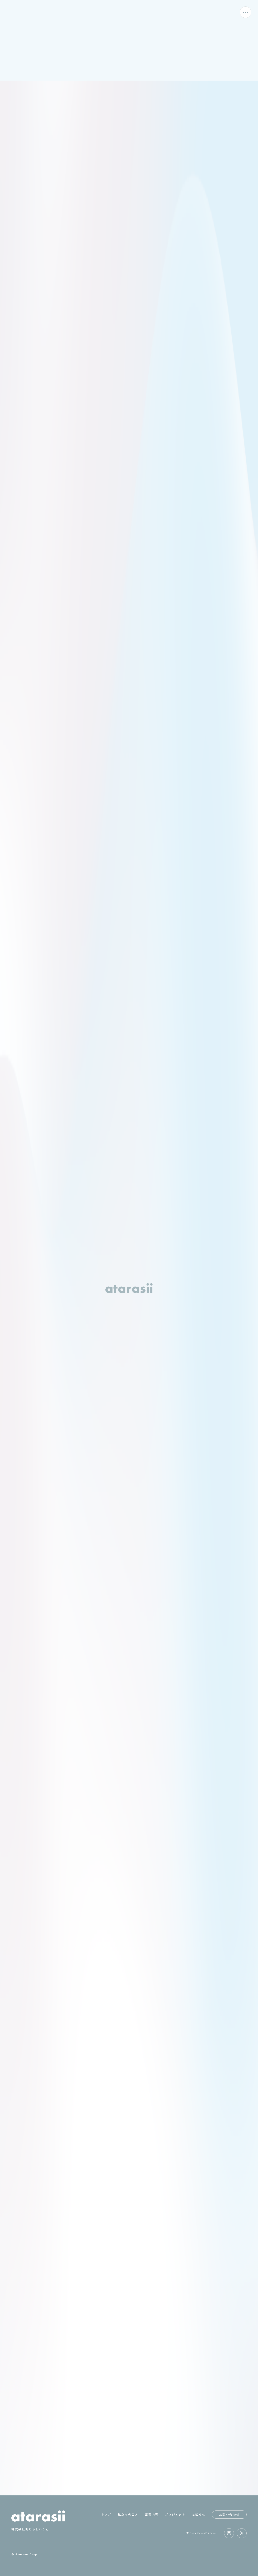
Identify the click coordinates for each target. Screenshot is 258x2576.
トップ (106, 2514)
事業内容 (151, 2514)
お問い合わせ (229, 2514)
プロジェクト (175, 2514)
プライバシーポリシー (201, 2533)
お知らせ (198, 2514)
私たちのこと (128, 2514)
